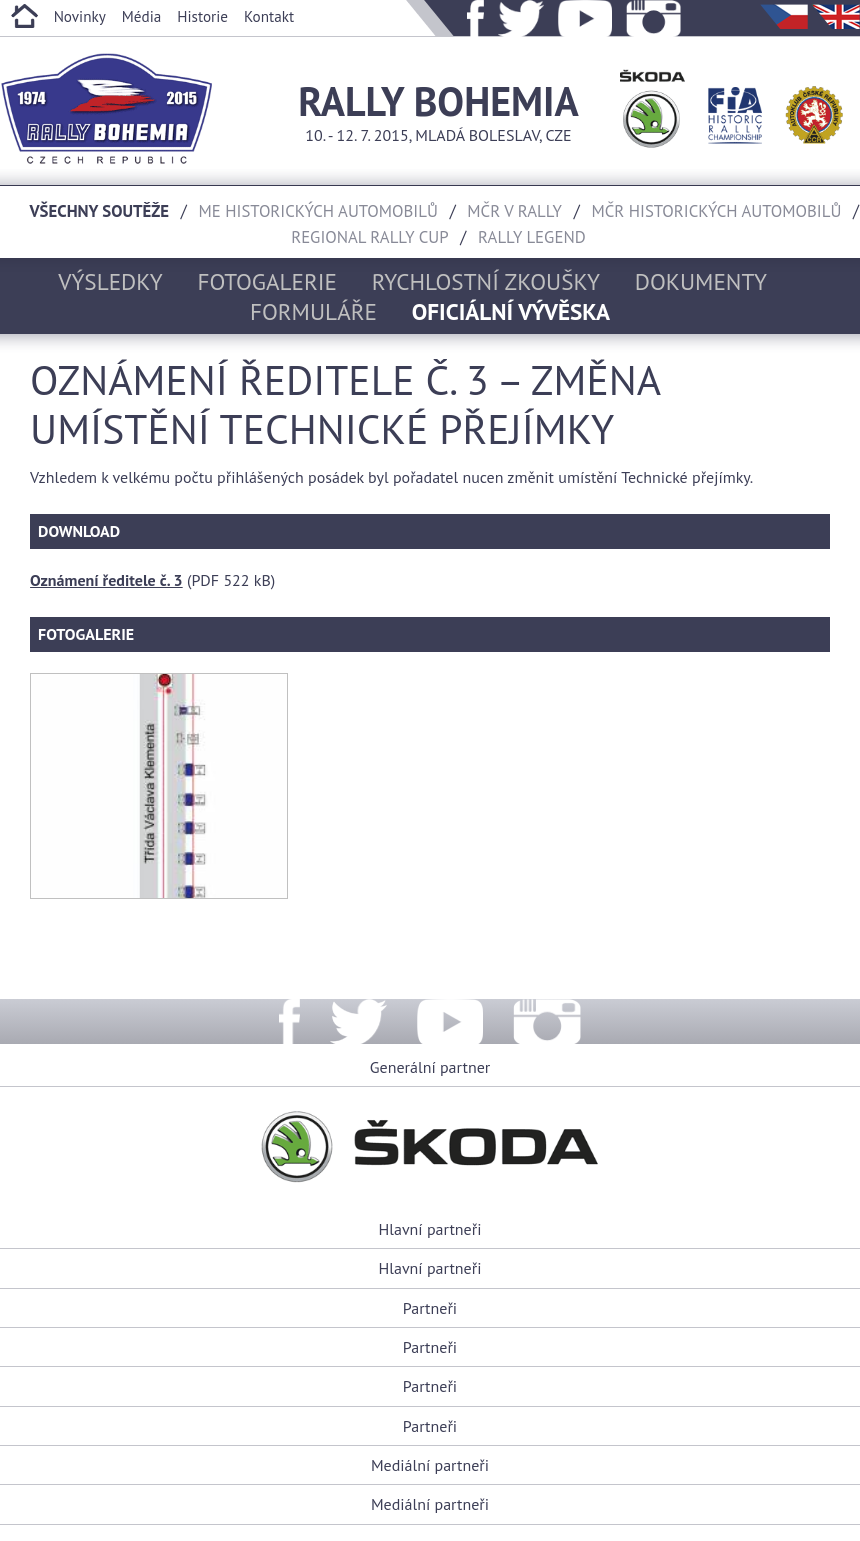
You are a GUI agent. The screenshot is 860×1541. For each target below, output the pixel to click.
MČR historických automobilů (716, 211)
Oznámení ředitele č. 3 (106, 580)
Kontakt (269, 16)
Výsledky (110, 281)
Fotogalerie (268, 281)
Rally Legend (532, 237)
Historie (202, 16)
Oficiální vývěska (511, 311)
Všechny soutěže (100, 211)
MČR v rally (514, 211)
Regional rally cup (369, 237)
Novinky (80, 16)
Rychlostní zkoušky (486, 281)
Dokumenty (701, 281)
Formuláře (313, 311)
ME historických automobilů (318, 211)
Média (142, 16)
